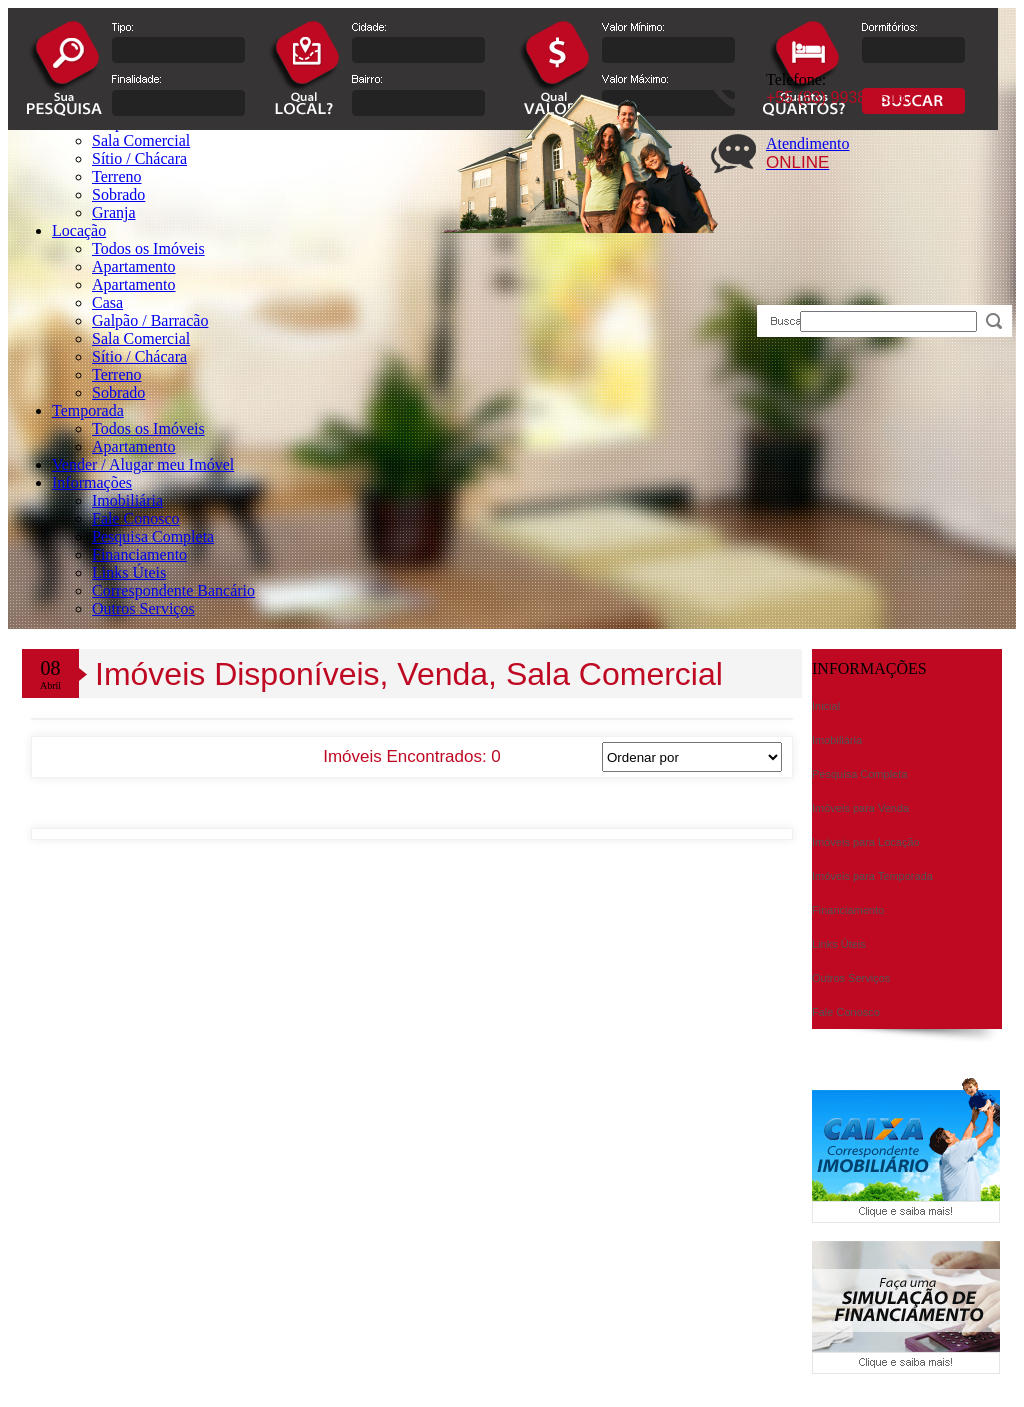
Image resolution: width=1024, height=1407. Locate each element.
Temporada (88, 410)
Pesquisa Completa (153, 536)
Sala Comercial (141, 338)
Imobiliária (127, 500)
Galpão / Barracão (150, 320)
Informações (92, 482)
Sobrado (118, 392)
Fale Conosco (136, 518)
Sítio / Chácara (139, 356)
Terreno (117, 374)
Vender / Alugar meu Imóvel (143, 464)
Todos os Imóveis (148, 248)
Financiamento (139, 554)
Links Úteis (129, 572)
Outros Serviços (143, 608)
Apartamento (134, 266)
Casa (107, 302)
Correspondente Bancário (173, 590)
